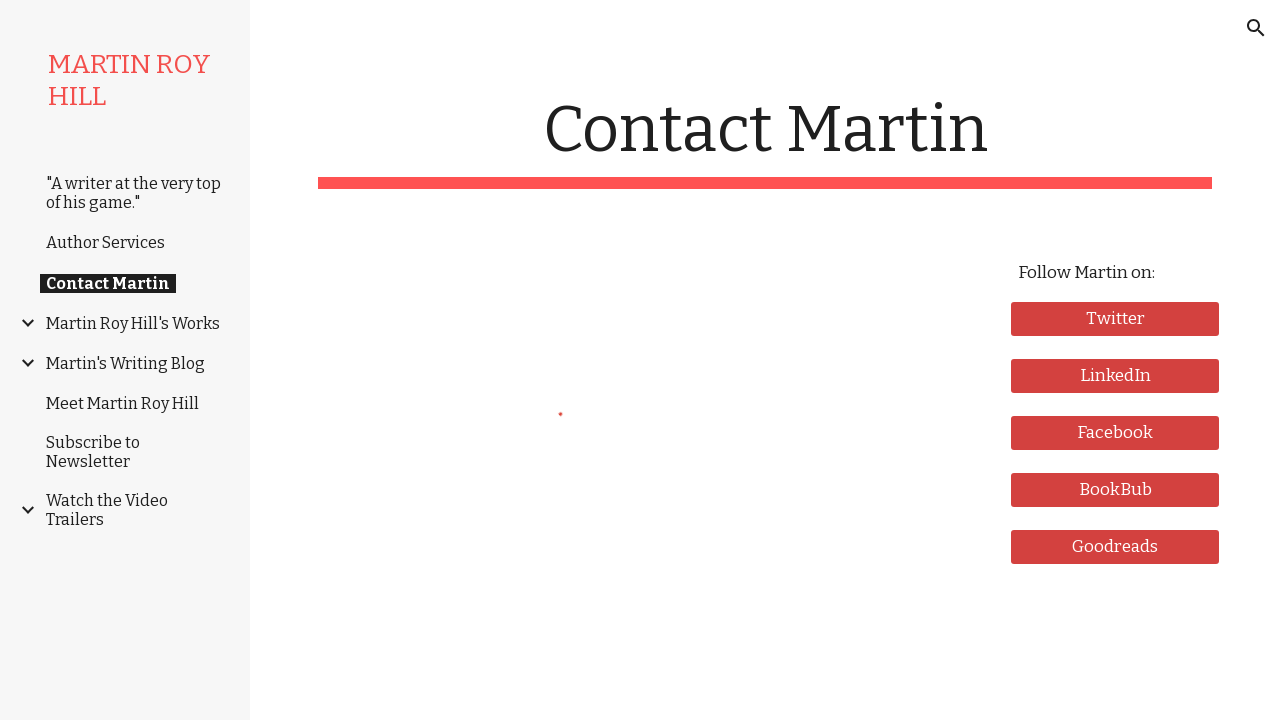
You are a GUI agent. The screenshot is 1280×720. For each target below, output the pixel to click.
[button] (1256, 28)
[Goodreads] (1115, 546)
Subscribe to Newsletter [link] (93, 452)
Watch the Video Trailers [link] (107, 510)
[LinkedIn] (1115, 375)
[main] (765, 140)
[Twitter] (1115, 318)
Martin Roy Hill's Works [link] (133, 323)
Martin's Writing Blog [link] (125, 363)
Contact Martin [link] (108, 283)
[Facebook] (1115, 432)
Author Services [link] (105, 242)
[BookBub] (1115, 489)
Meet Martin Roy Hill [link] (122, 403)
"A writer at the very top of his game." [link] (133, 193)
